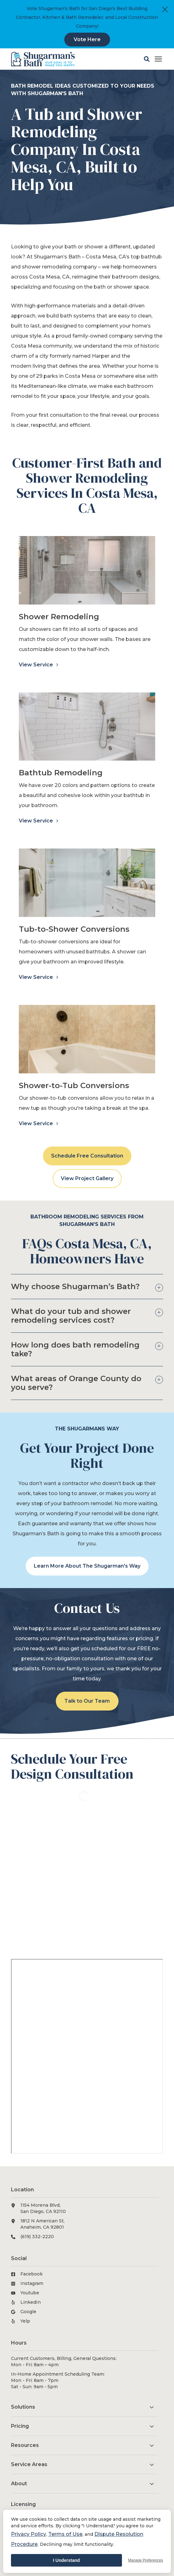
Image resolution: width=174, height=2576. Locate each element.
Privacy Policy (28, 2534)
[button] (147, 59)
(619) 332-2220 (37, 2236)
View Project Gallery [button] (87, 1178)
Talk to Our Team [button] (87, 1701)
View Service (36, 664)
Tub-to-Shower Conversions (74, 929)
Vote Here (87, 39)
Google (28, 2311)
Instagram (31, 2283)
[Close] (165, 9)
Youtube (29, 2293)
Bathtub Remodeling (61, 772)
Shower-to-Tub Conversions (74, 1085)
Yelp (25, 2321)
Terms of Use (65, 2534)
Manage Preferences (145, 2560)
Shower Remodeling (59, 616)
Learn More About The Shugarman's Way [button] (87, 1566)
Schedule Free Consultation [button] (87, 1156)
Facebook (31, 2274)
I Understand (66, 2560)
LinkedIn (30, 2302)
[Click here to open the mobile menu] (158, 59)
